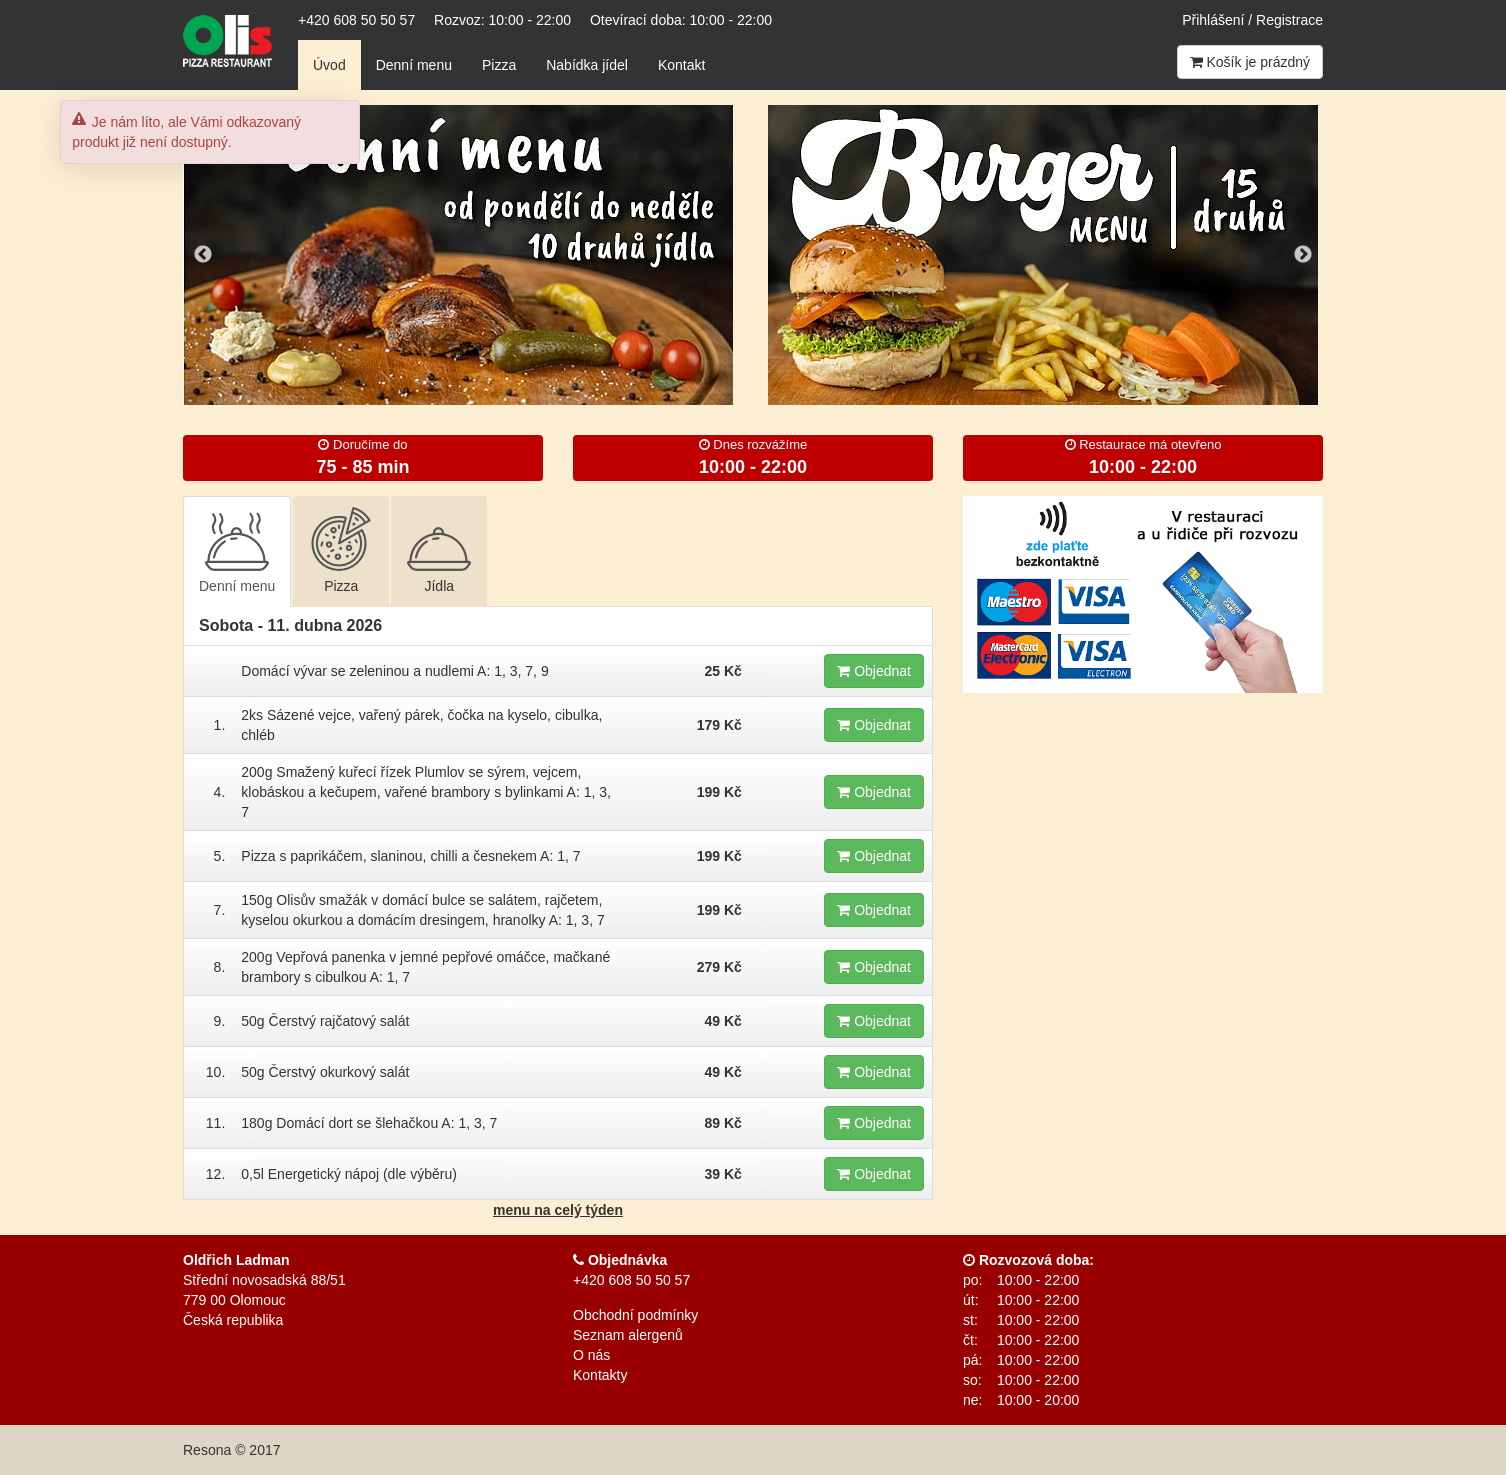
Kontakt (681, 65)
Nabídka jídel (587, 65)
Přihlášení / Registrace (1252, 20)
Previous (203, 255)
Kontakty (600, 1375)
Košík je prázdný (1250, 62)
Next (1303, 255)
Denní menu (414, 65)
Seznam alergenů (628, 1335)
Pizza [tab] (341, 550)
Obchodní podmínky (635, 1315)
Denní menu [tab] (237, 550)
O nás (591, 1355)
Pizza (499, 65)
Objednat (874, 671)
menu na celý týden (558, 1210)
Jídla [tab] (439, 550)
